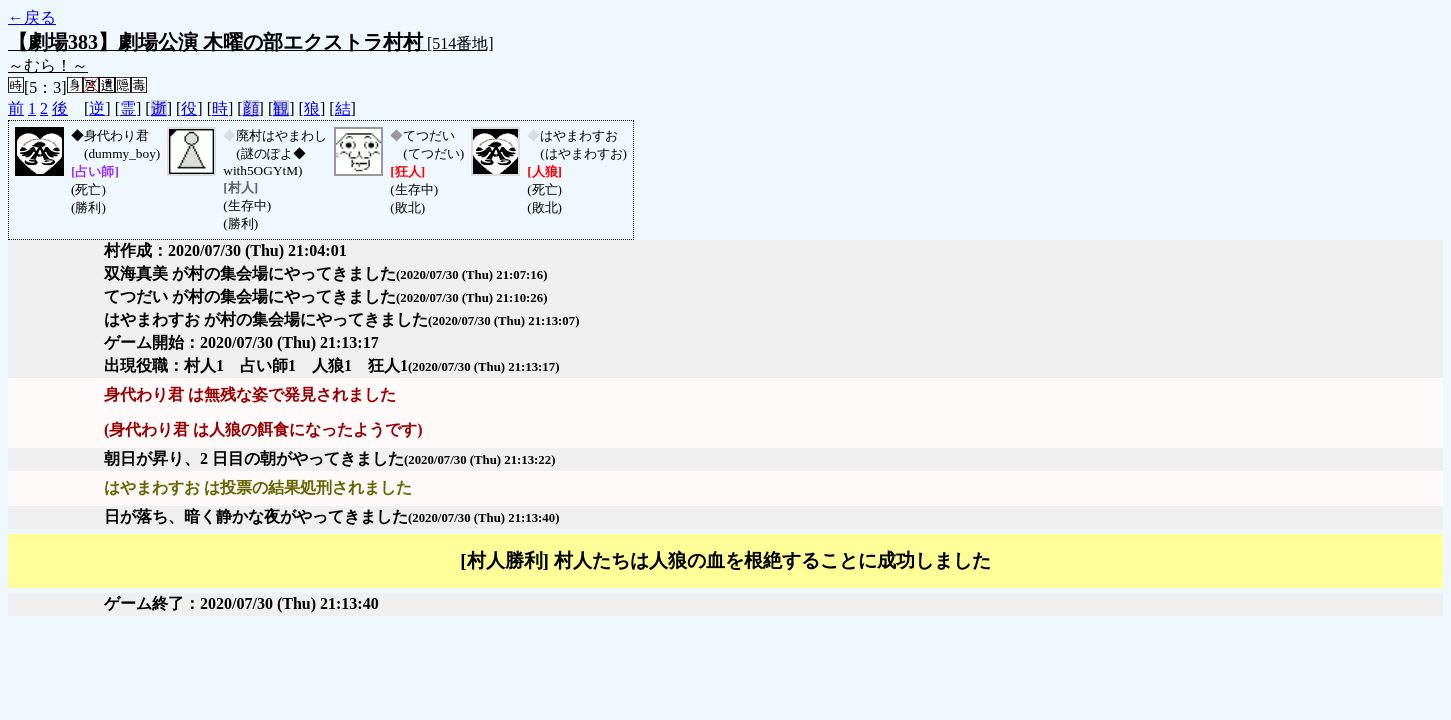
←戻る (32, 17)
